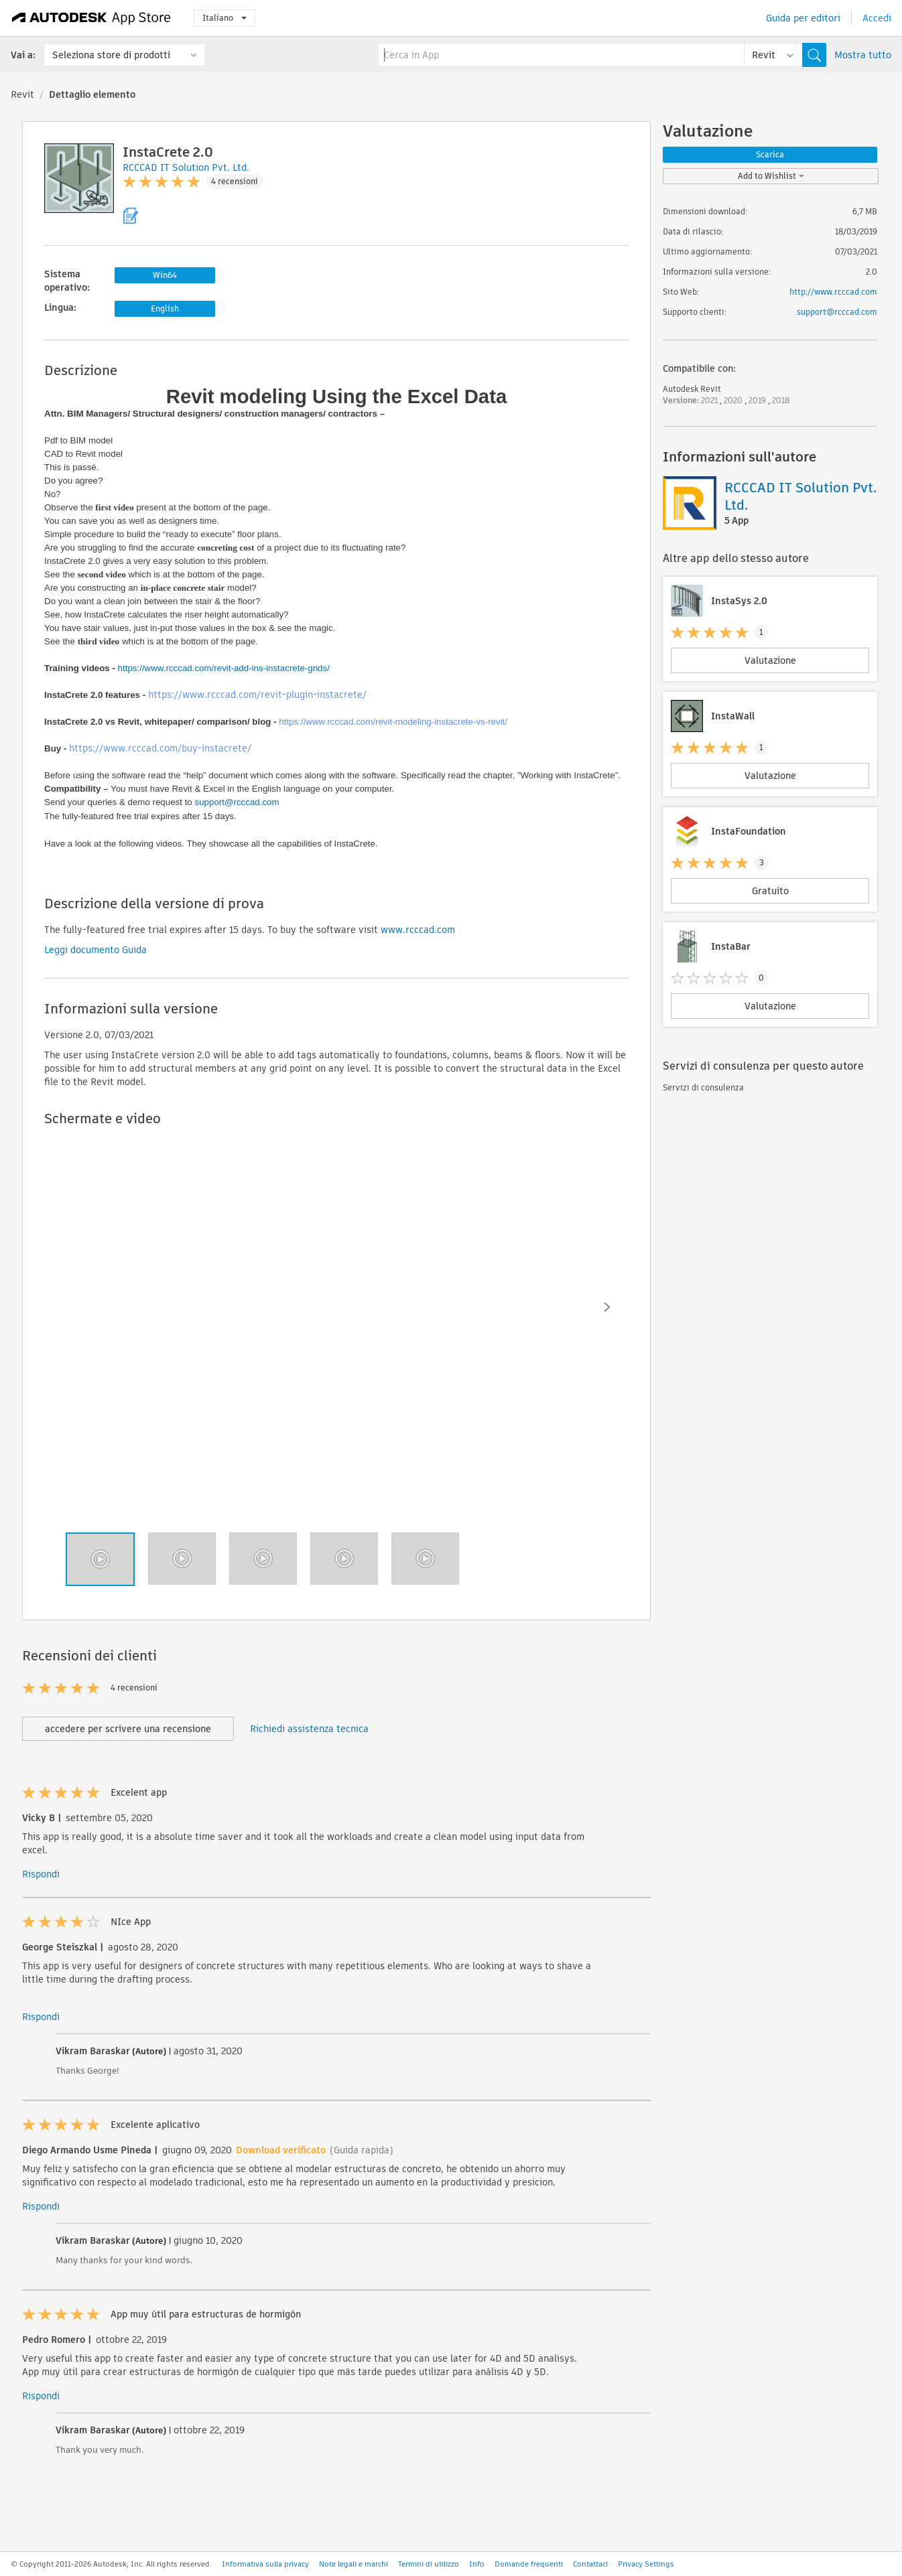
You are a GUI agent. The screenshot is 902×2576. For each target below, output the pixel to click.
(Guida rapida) (361, 2150)
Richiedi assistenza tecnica (309, 1728)
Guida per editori (803, 18)
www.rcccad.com (418, 929)
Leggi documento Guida (95, 949)
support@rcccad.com (237, 802)
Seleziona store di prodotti (111, 55)
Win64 (165, 275)
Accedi (876, 18)
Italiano (224, 17)
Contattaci (590, 2564)
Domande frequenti (529, 2564)
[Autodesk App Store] (91, 18)
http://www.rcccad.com (833, 291)
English (165, 308)
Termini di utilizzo (428, 2564)
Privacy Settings (646, 2564)
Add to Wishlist (771, 176)
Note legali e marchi (353, 2564)
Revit (22, 94)
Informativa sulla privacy (265, 2564)
